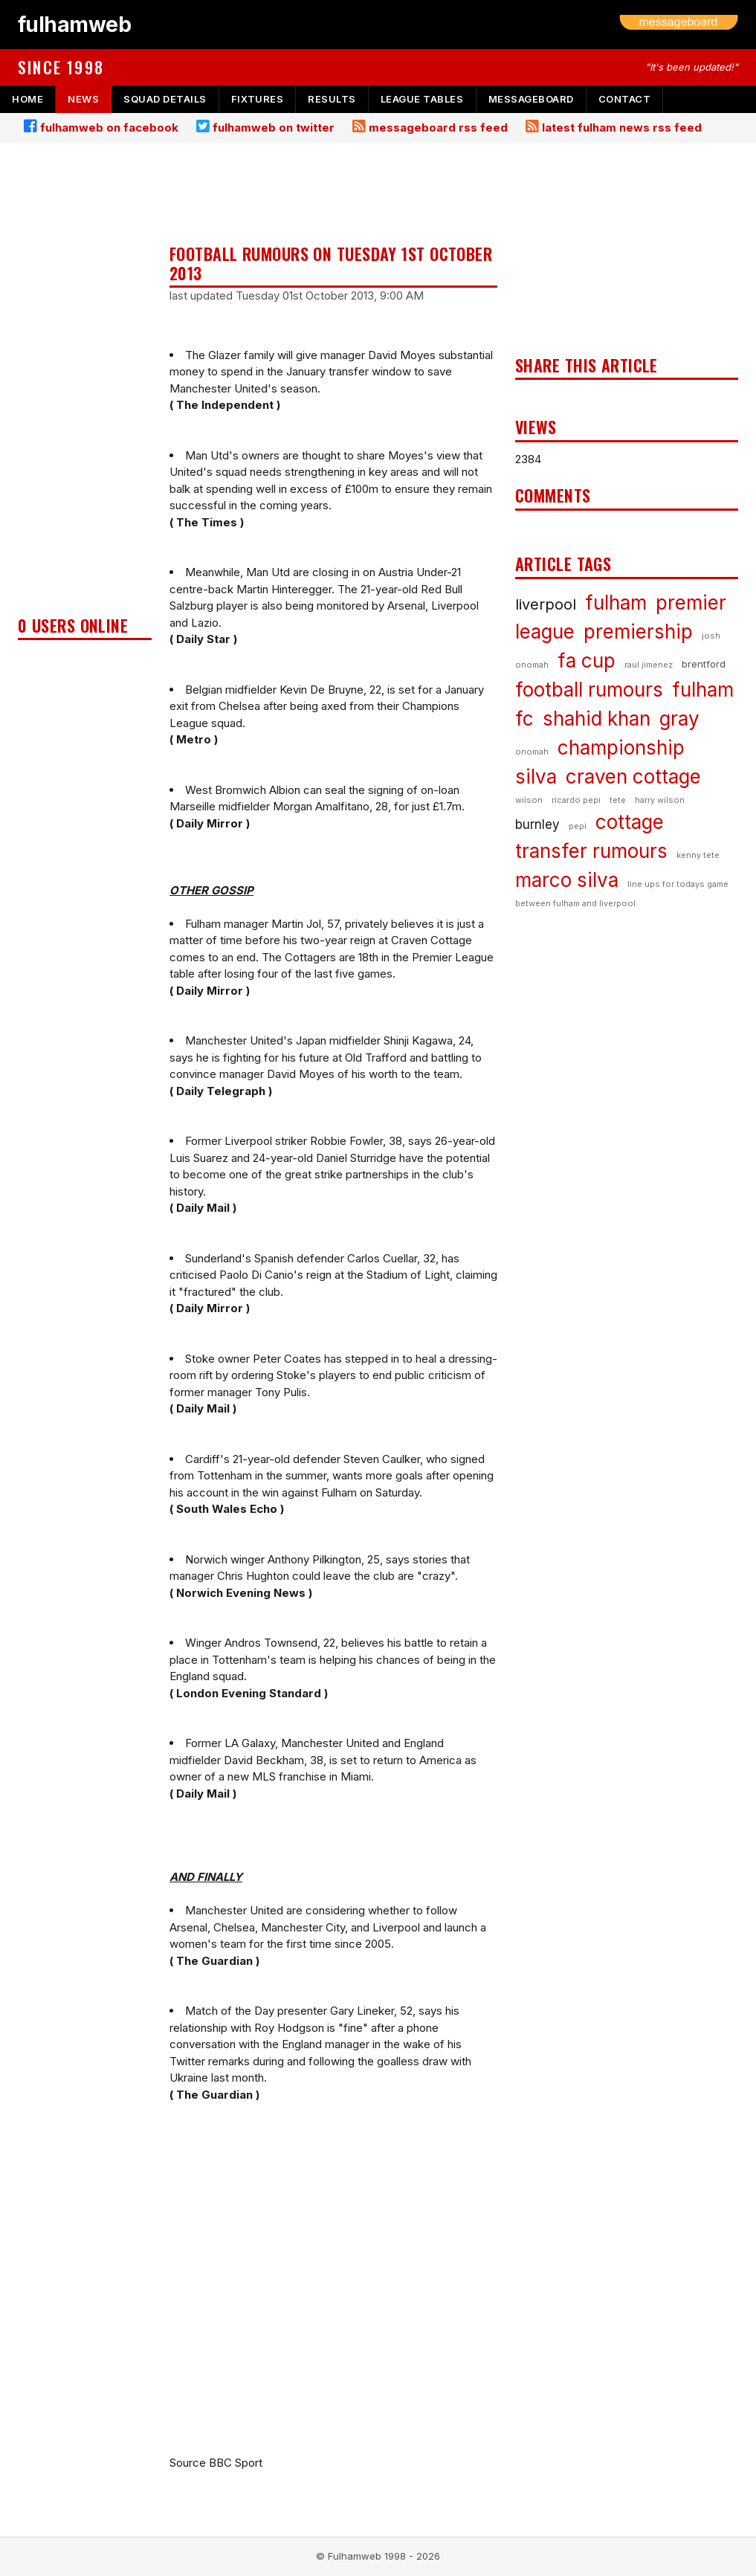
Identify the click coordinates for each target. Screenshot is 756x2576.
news (83, 99)
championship (621, 747)
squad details (165, 99)
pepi (578, 826)
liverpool (545, 604)
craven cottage (633, 776)
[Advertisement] (85, 384)
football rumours (589, 689)
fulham (616, 602)
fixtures (257, 99)
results (332, 99)
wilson (529, 800)
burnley (537, 824)
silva (536, 776)
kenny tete (698, 855)
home (27, 99)
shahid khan (596, 718)
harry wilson (660, 800)
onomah (532, 751)
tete (618, 800)
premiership (638, 631)
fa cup (587, 660)
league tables (422, 99)
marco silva (566, 879)
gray (679, 718)
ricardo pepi (576, 800)
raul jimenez (648, 664)
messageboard (531, 99)
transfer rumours (591, 850)
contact (624, 99)
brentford (704, 664)
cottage (629, 821)
